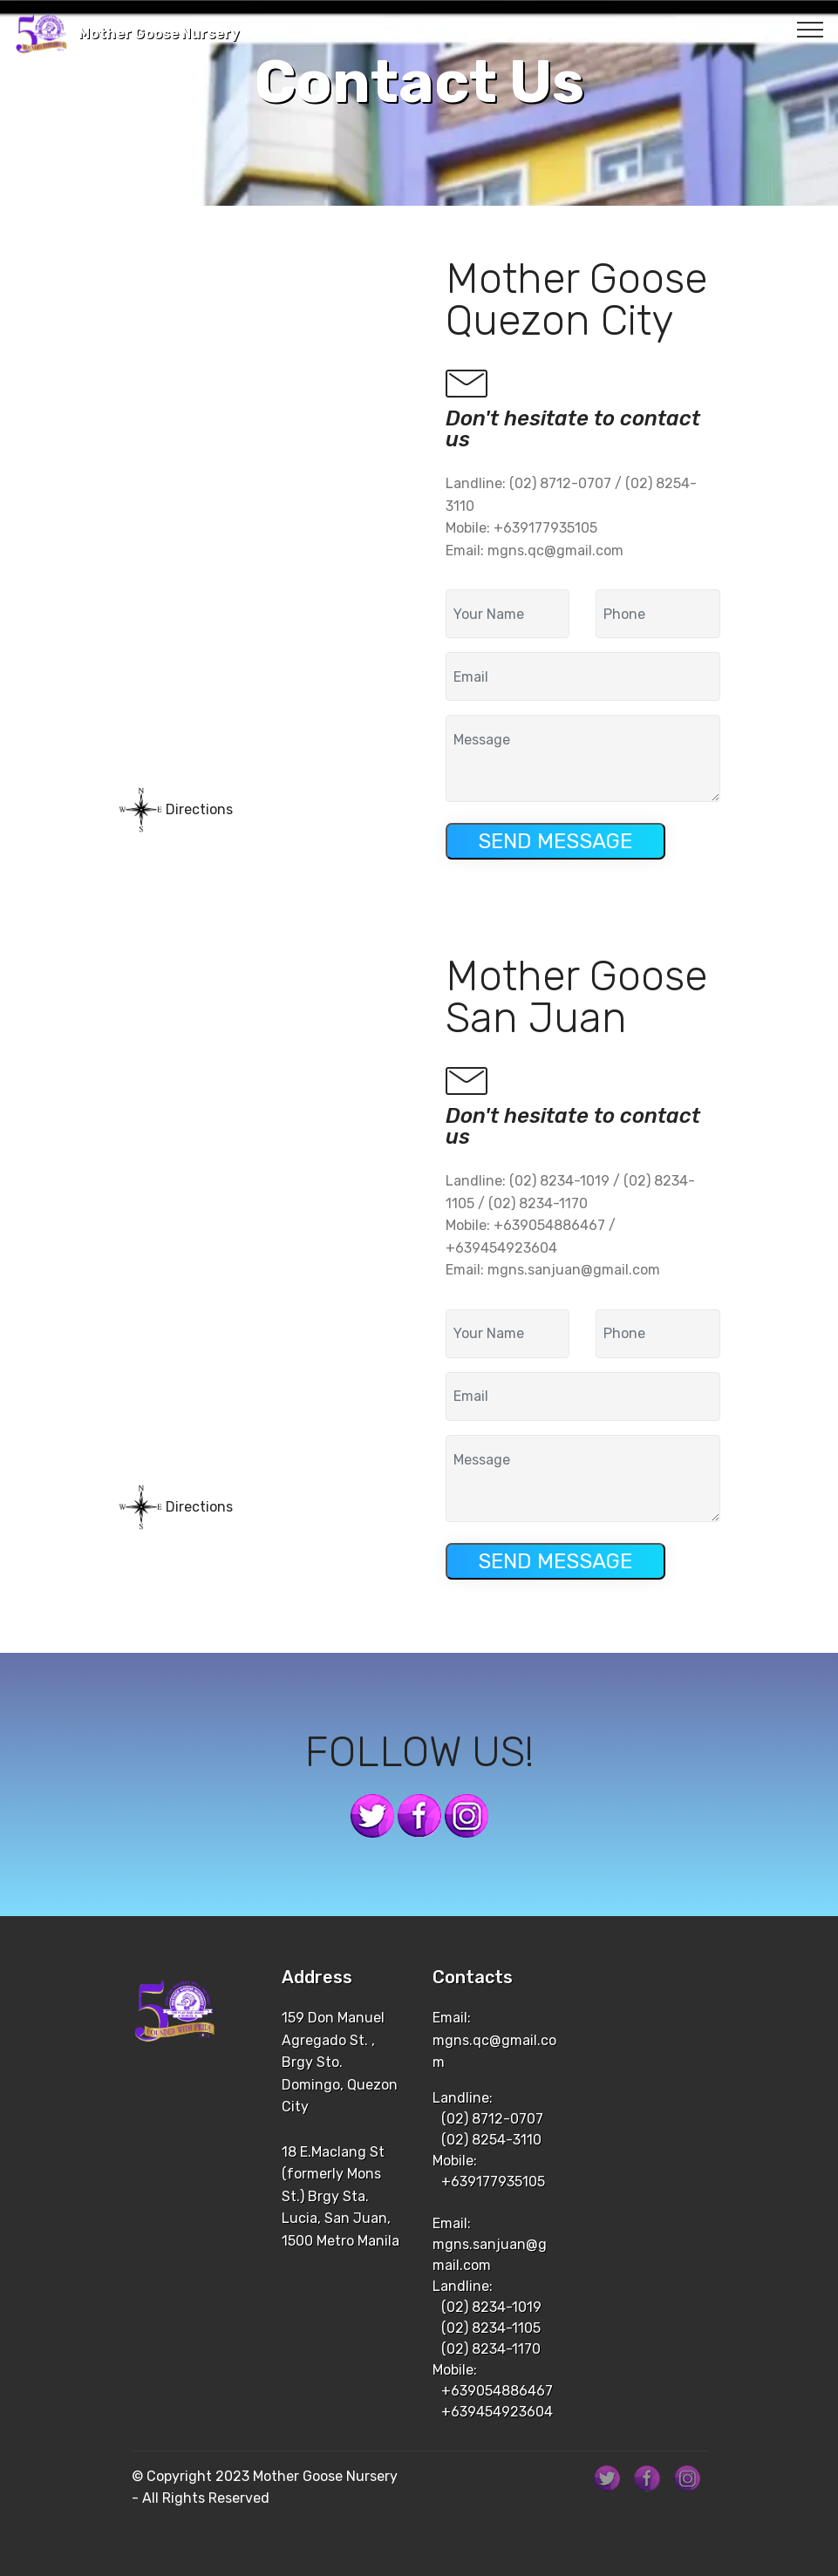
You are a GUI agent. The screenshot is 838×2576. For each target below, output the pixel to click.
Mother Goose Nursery (159, 33)
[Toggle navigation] (810, 29)
